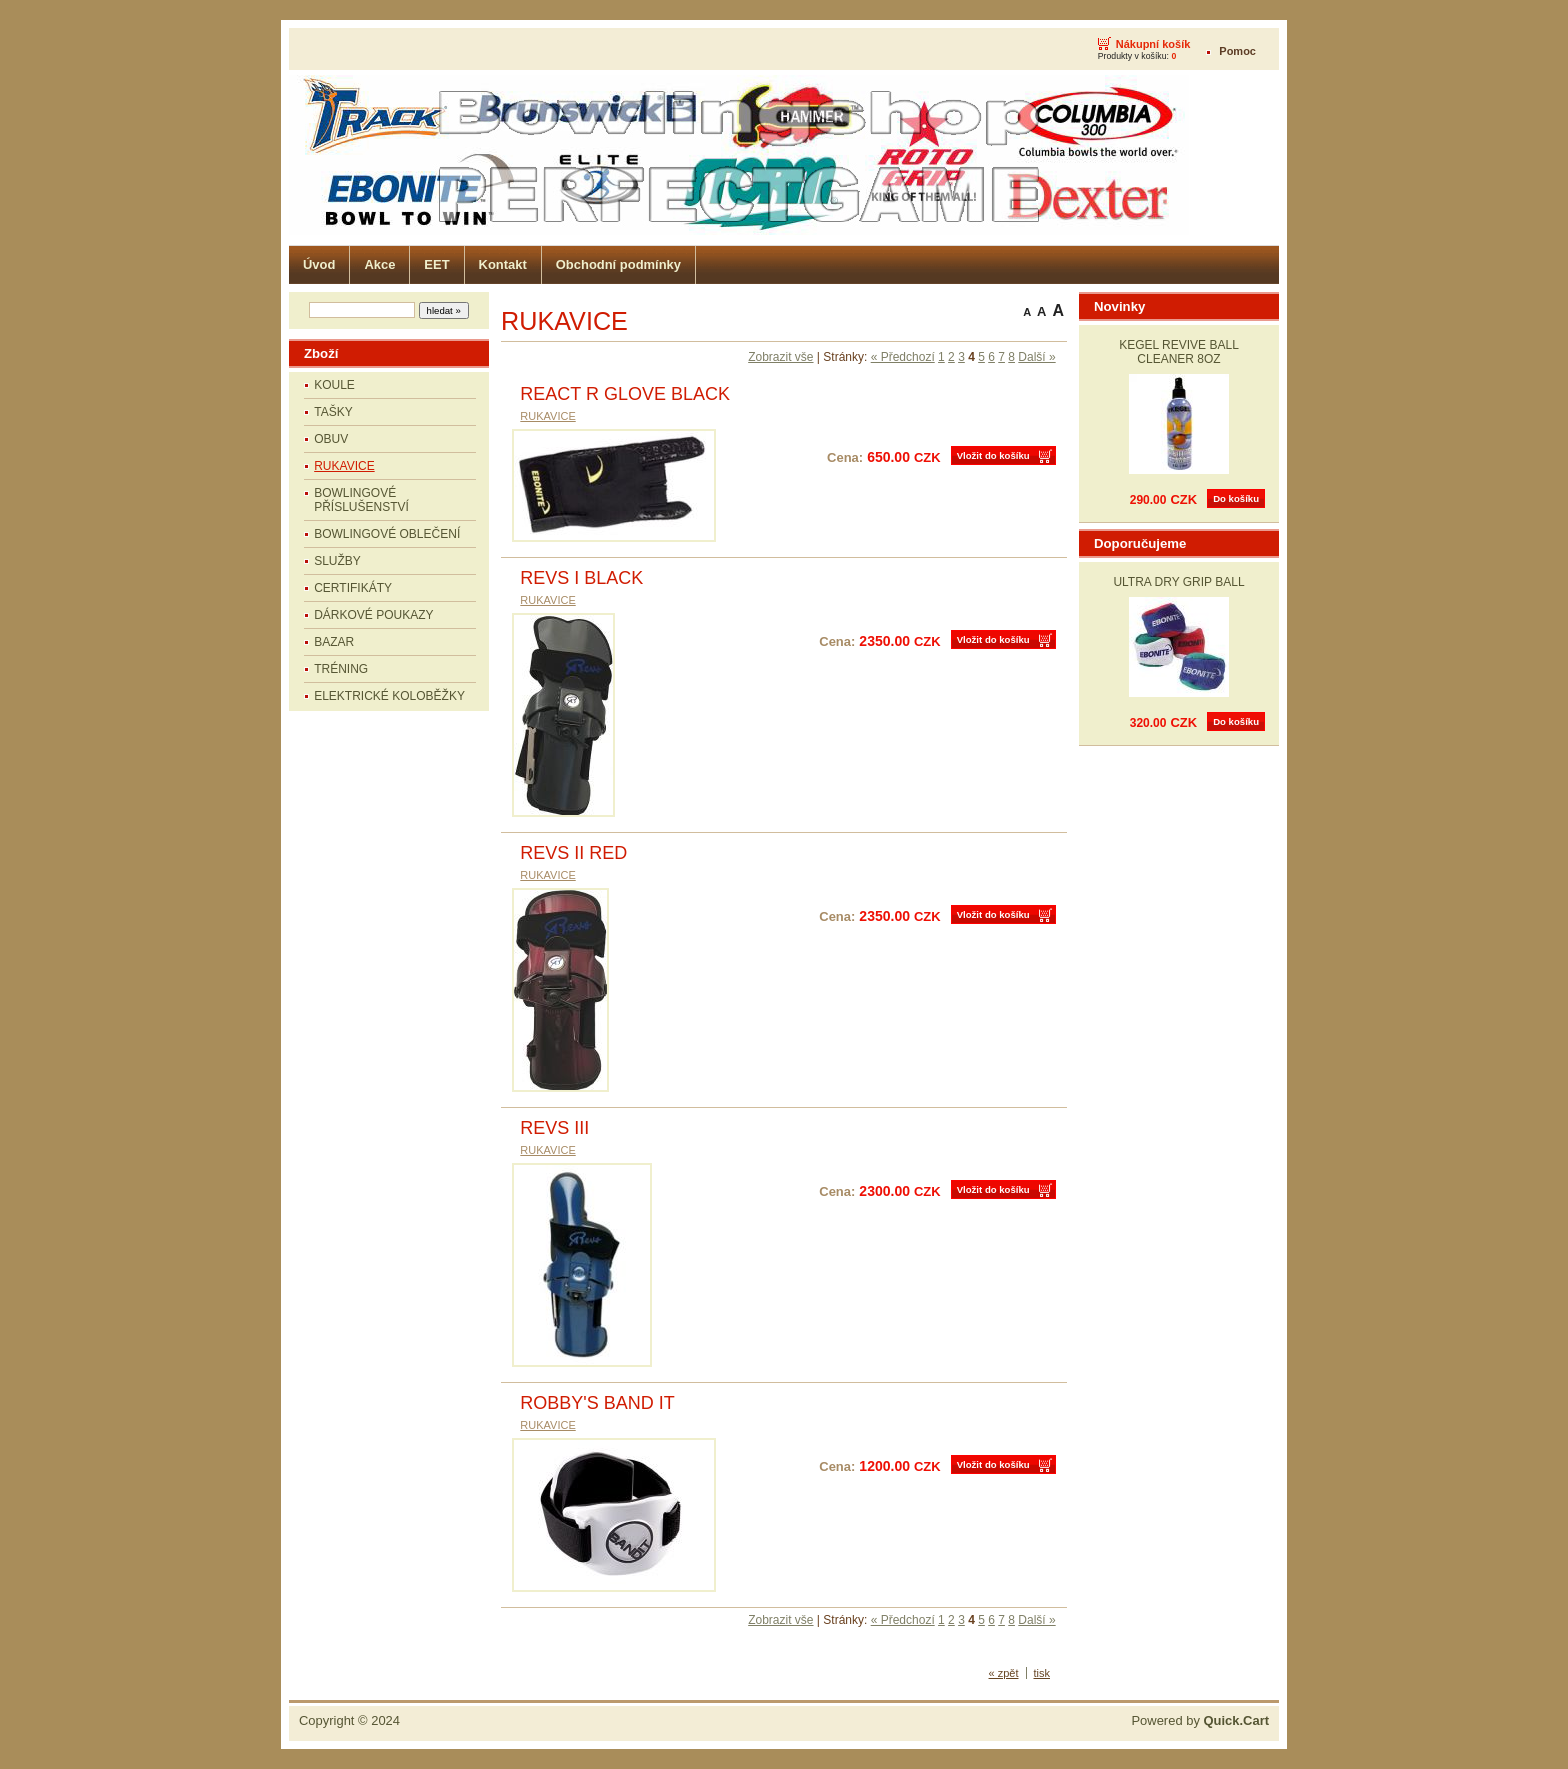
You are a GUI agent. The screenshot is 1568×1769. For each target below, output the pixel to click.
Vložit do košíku (993, 455)
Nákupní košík (1153, 44)
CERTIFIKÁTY (353, 588)
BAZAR (334, 642)
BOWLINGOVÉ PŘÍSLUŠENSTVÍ (361, 500)
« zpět (1004, 1673)
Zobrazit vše (780, 357)
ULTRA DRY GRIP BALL (1178, 582)
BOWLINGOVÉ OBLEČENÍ (387, 534)
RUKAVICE (344, 466)
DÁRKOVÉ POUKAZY (373, 615)
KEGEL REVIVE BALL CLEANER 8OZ (1179, 352)
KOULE (334, 385)
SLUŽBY (337, 561)
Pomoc (1237, 51)
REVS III (554, 1128)
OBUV (331, 439)
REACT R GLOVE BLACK (625, 394)
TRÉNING (341, 669)
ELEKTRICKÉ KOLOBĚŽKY (389, 696)
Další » (1036, 357)
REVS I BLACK (581, 578)
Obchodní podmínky (618, 264)
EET (436, 264)
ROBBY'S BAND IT (597, 1403)
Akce (379, 264)
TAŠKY (333, 412)
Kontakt (503, 264)
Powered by (1200, 1720)
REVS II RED (573, 853)
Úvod (319, 264)
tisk (1042, 1673)
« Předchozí (903, 357)
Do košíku (1236, 498)
